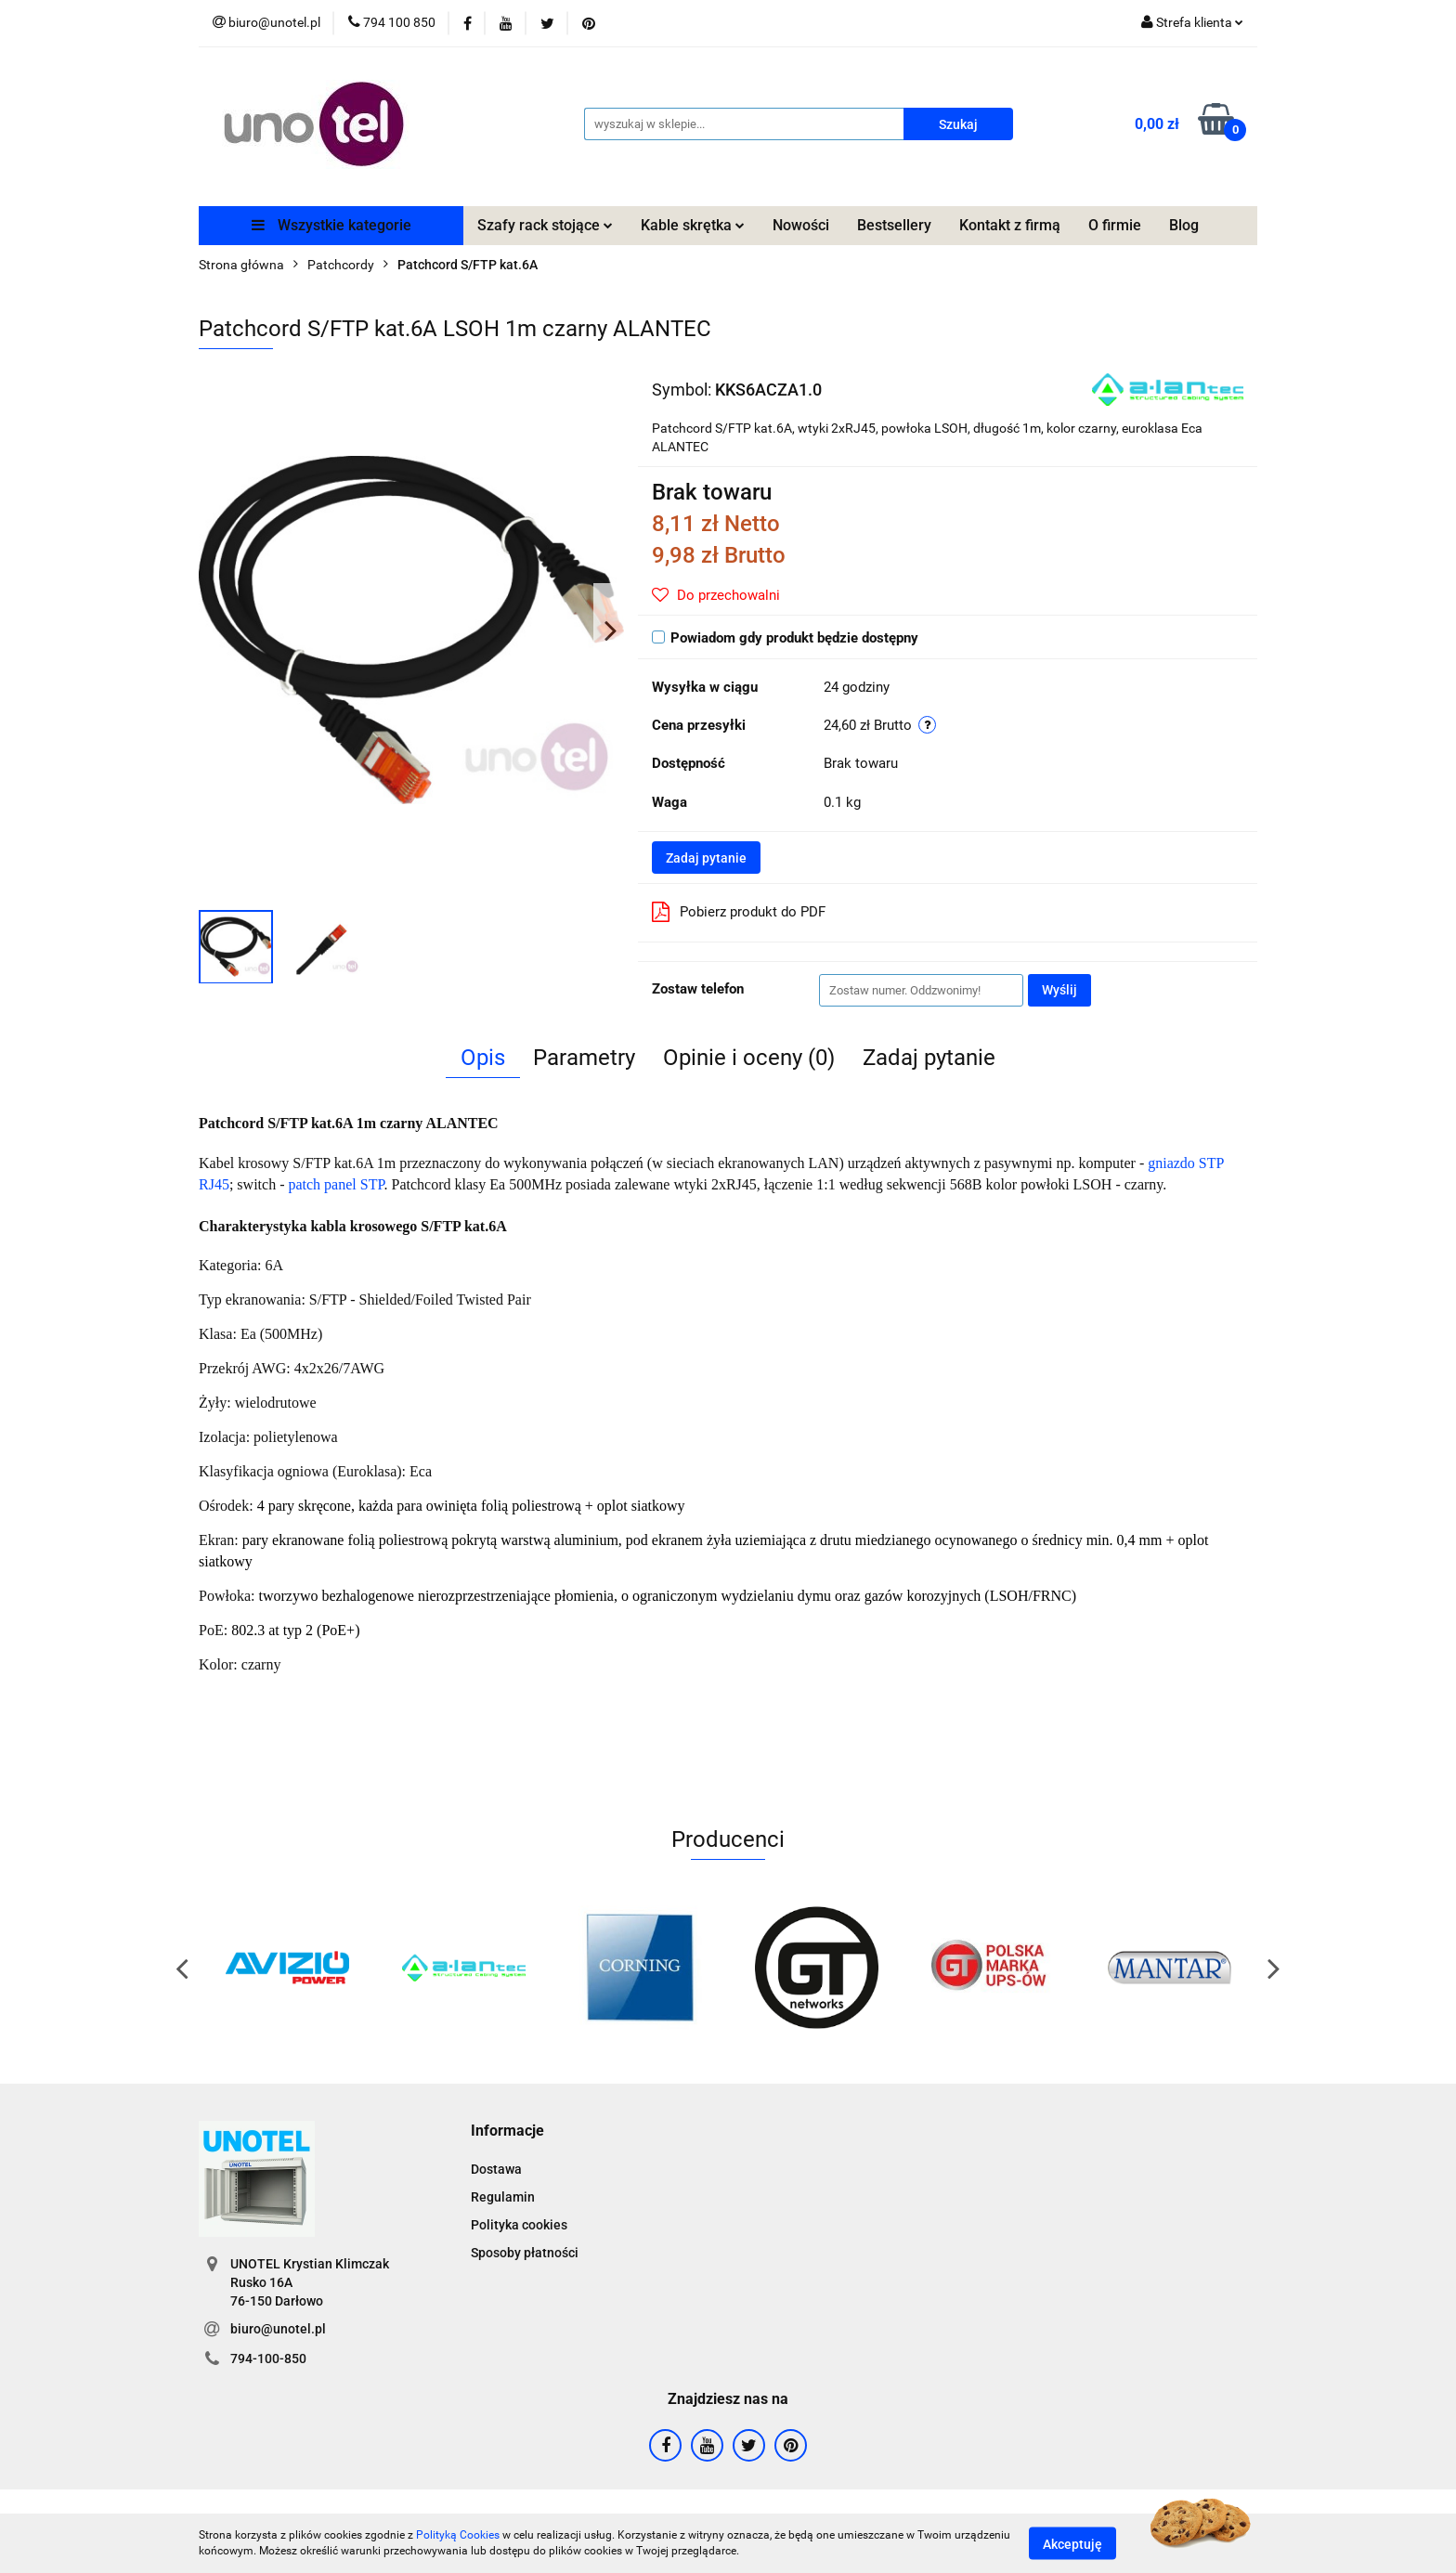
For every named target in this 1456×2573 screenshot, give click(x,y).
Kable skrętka (693, 225)
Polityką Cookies (458, 2534)
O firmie (1114, 225)
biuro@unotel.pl (278, 2328)
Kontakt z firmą (1009, 225)
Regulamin (503, 2197)
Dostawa (496, 2169)
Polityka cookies (519, 2224)
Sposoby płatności (524, 2252)
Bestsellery (894, 225)
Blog (1184, 225)
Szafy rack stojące (545, 225)
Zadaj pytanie (706, 858)
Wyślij (1059, 989)
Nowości (801, 225)
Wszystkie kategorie (331, 225)
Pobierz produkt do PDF (739, 912)
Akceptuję (1072, 2543)
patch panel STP (336, 1184)
